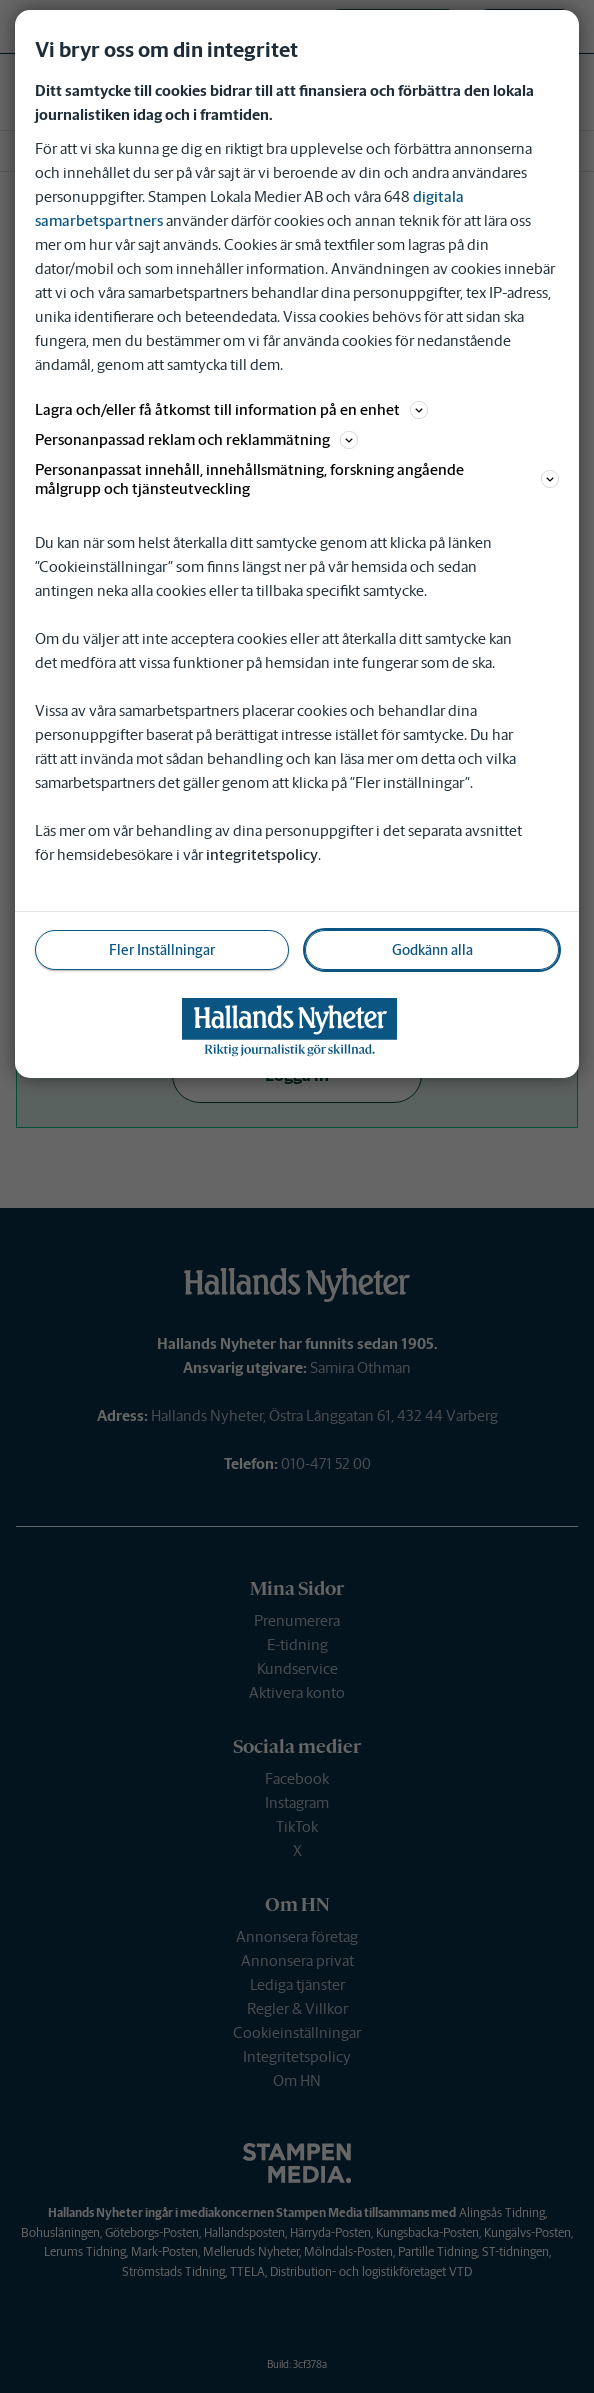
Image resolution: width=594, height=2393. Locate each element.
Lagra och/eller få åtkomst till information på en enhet (231, 409)
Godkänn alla (432, 950)
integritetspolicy (262, 854)
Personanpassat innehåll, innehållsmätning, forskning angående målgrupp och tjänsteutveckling (297, 479)
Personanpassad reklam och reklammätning (196, 439)
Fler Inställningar (162, 950)
